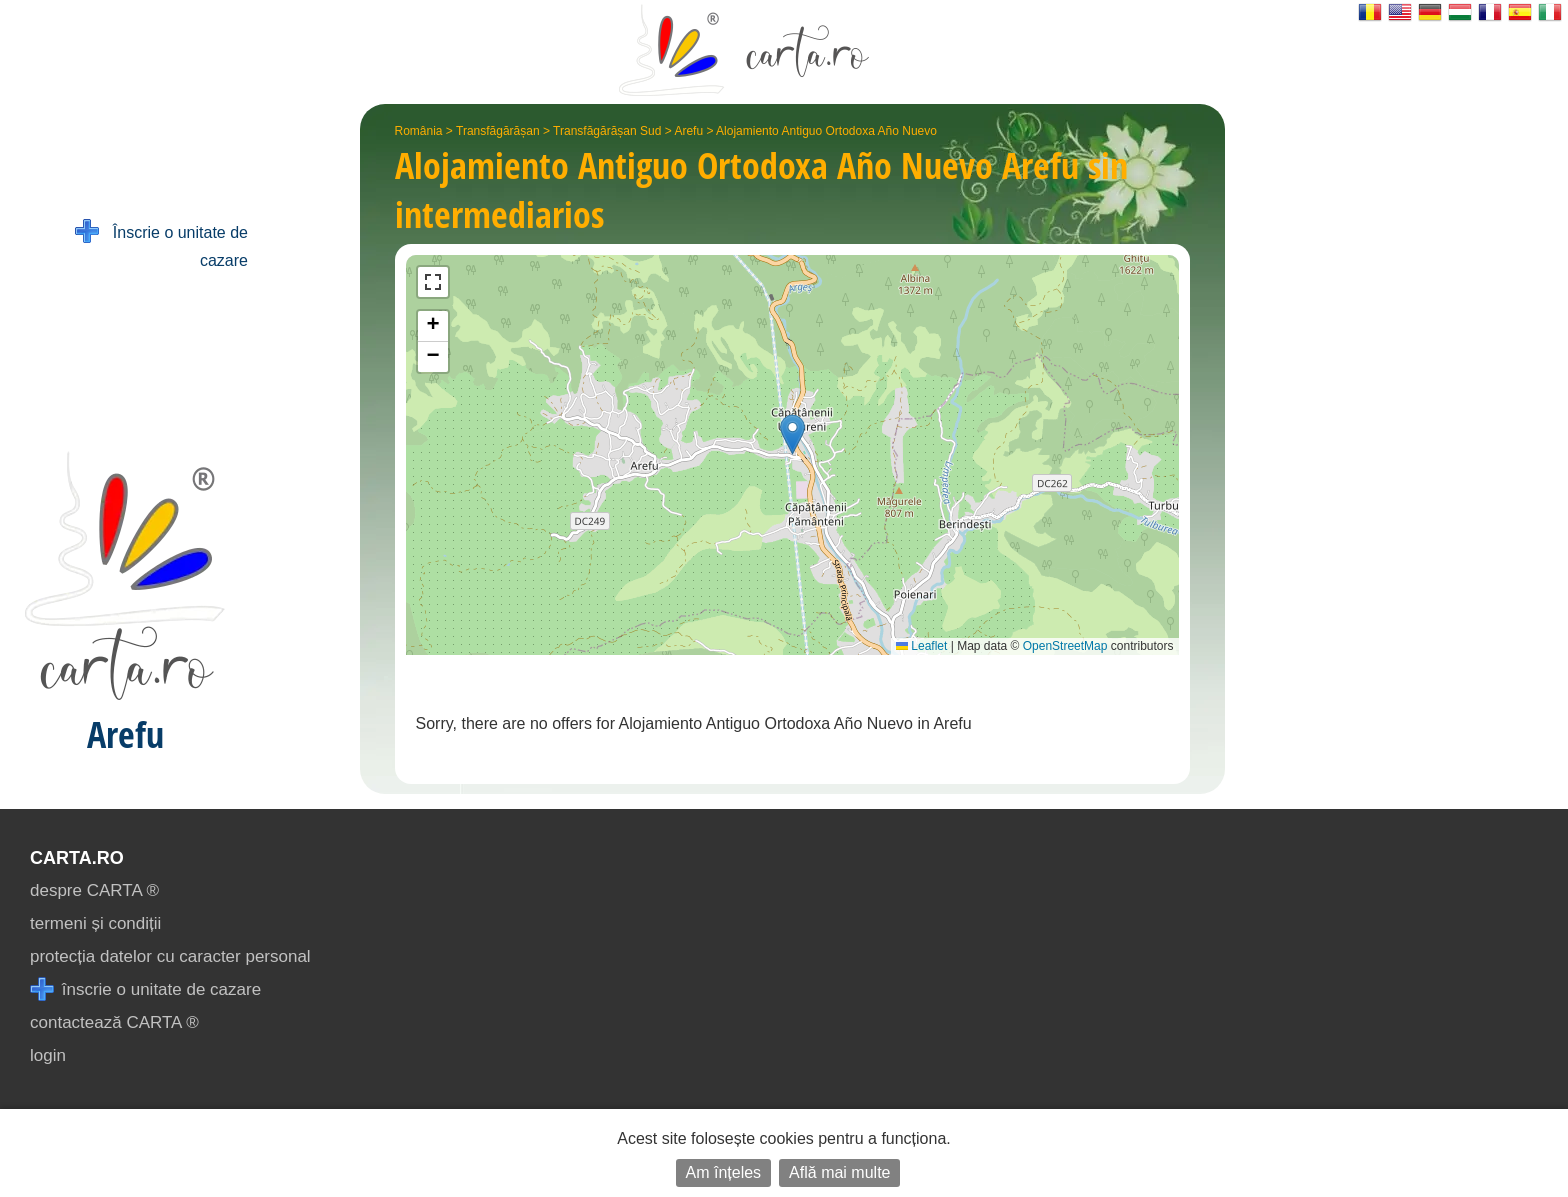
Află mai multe (839, 1172)
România (419, 131)
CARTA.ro (77, 858)
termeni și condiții (95, 923)
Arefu (688, 131)
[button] (792, 434)
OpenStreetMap (1065, 646)
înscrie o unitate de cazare (145, 989)
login (48, 1055)
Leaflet (921, 646)
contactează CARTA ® (114, 1022)
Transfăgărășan (498, 131)
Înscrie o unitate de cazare (161, 244)
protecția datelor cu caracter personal (170, 956)
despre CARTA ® (94, 890)
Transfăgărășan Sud (607, 131)
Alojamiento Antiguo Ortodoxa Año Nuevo (826, 131)
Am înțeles (724, 1172)
